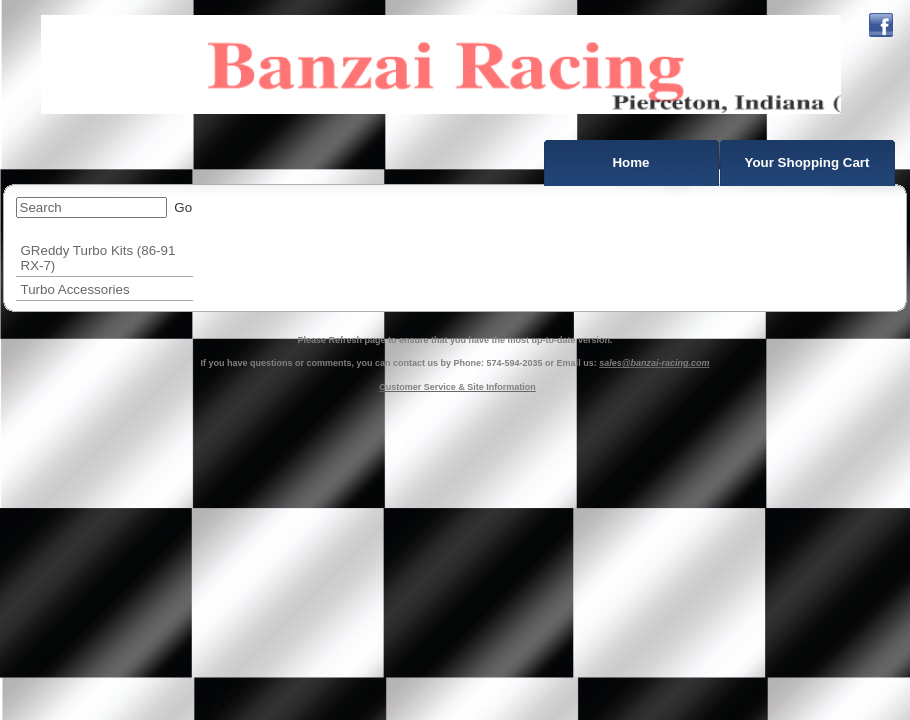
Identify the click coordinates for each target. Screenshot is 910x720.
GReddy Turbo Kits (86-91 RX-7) (98, 258)
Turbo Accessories (75, 289)
